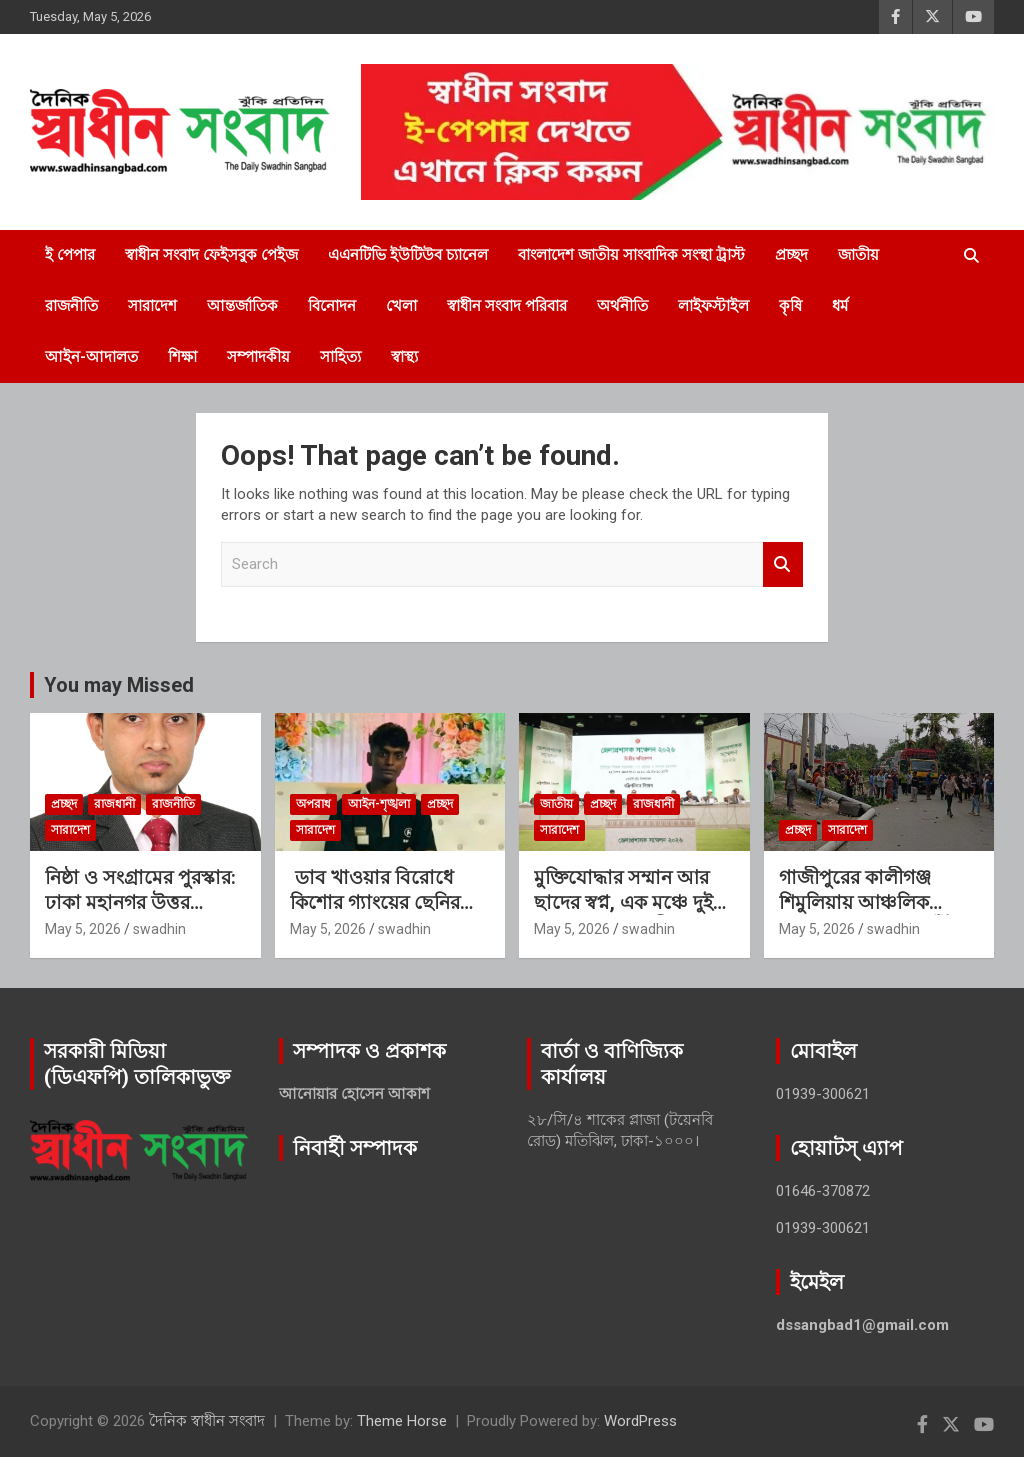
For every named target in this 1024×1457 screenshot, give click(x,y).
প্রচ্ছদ (791, 255)
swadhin (159, 929)
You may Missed (119, 685)
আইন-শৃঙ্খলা (379, 804)
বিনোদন (332, 306)
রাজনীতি (71, 306)
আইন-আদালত (91, 357)
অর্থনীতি (622, 306)
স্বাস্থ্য (404, 357)
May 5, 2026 (83, 929)
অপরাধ (313, 804)
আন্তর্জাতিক (242, 306)
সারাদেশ (152, 306)
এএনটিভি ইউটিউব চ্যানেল (408, 255)
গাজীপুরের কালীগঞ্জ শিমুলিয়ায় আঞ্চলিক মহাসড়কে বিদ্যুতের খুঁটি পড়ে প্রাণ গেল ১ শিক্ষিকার (877, 914)
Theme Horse (402, 1421)
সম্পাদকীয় (258, 357)
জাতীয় (858, 255)
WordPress (640, 1421)
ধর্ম (840, 306)
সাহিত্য (340, 357)
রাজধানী (114, 804)
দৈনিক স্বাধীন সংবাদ (207, 1421)
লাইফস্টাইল (713, 306)
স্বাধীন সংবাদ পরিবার (507, 306)
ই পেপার (70, 255)
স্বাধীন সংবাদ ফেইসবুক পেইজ (211, 255)
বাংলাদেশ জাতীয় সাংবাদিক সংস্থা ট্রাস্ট (631, 255)
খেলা (401, 306)
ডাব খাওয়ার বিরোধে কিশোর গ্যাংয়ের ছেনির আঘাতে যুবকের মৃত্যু (375, 902)
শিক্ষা (182, 357)
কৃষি (790, 306)
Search (783, 564)
